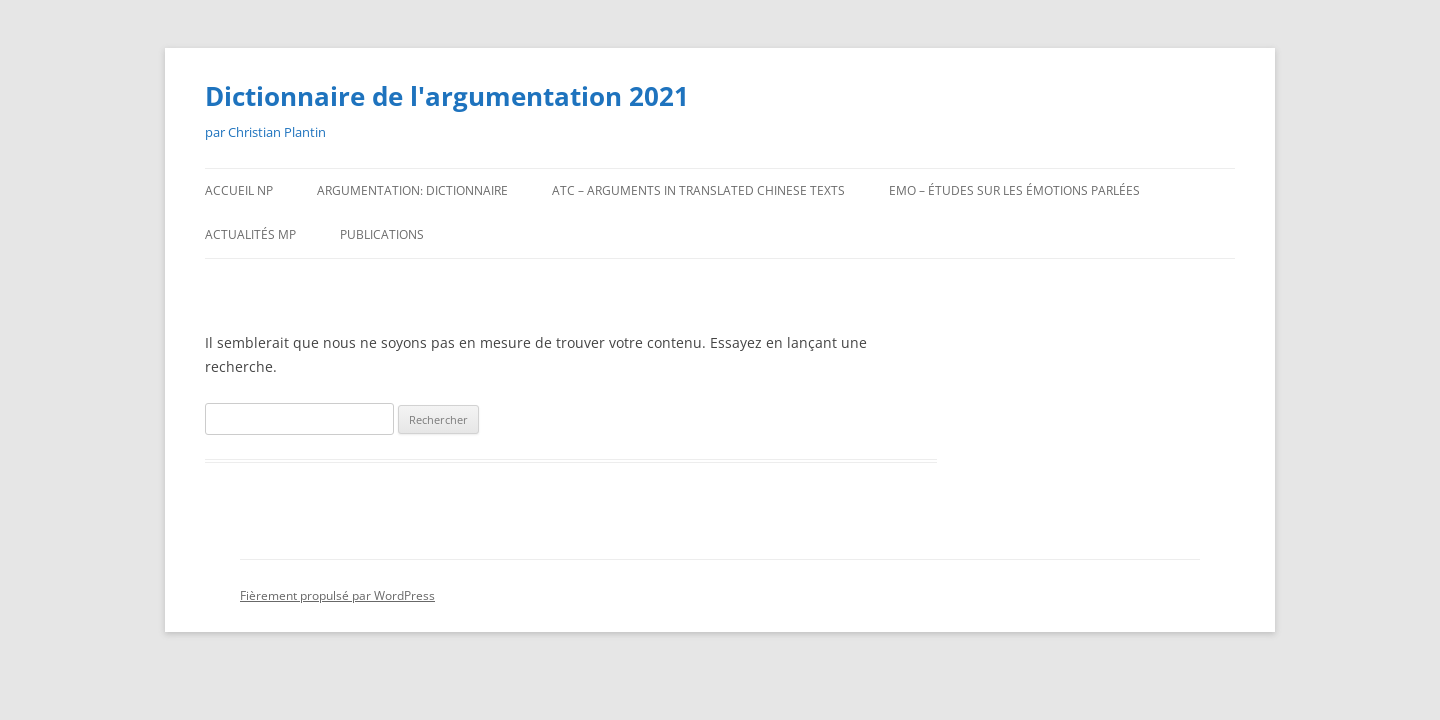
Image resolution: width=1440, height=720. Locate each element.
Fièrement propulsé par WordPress (337, 595)
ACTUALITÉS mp (250, 234)
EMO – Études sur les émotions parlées (1014, 190)
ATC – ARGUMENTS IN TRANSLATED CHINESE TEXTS (698, 190)
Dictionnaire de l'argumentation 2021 (447, 96)
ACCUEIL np (239, 190)
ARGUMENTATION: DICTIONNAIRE (412, 190)
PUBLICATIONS (382, 234)
